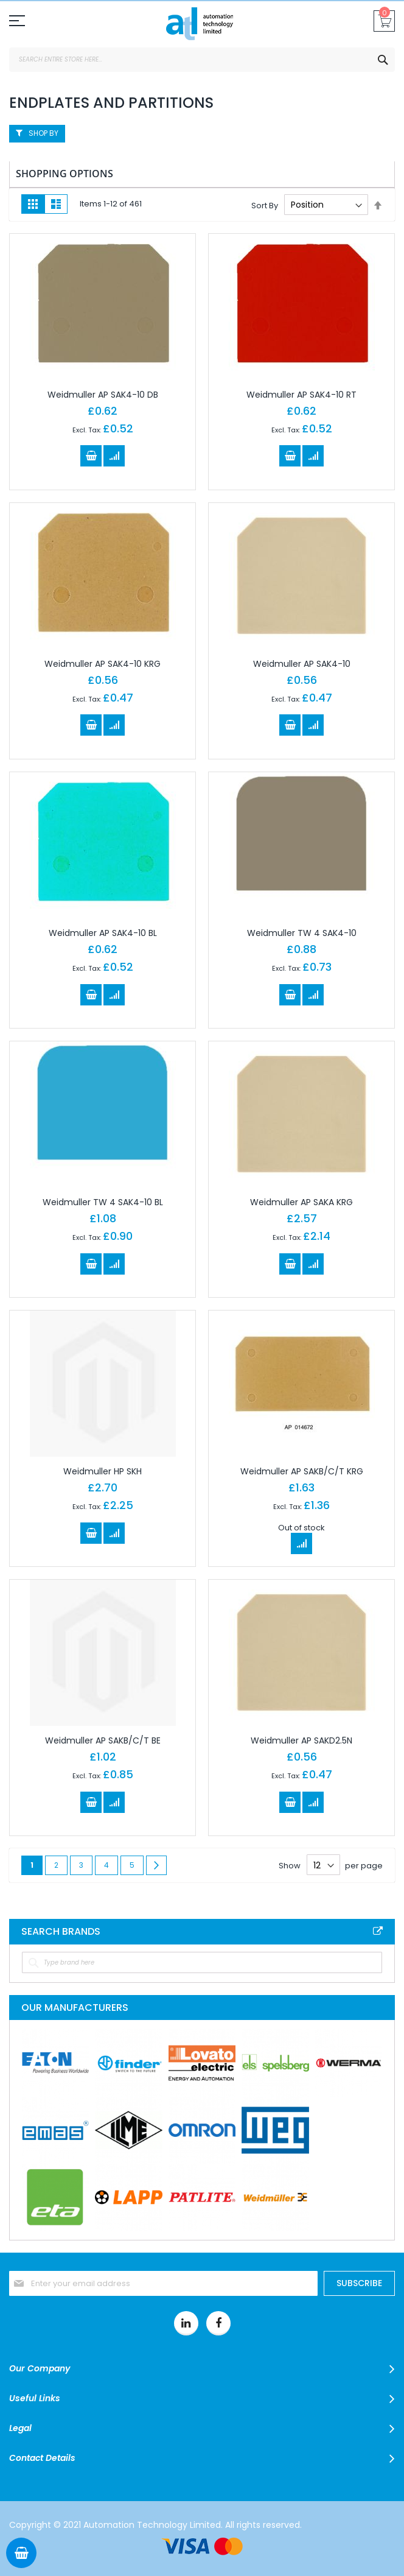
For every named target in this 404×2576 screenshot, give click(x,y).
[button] (114, 455)
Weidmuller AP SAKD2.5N (301, 1740)
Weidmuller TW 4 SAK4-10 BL (103, 1202)
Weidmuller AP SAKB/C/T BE (103, 1740)
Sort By (264, 205)
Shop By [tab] (43, 133)
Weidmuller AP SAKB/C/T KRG (301, 1471)
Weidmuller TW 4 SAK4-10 (302, 933)
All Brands (378, 1931)
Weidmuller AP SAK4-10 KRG (102, 664)
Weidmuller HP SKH (102, 1471)
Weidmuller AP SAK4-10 (301, 664)
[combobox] (202, 60)
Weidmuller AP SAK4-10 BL (103, 933)
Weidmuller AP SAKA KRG (301, 1202)
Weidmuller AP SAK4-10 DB (102, 395)
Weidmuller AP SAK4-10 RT (301, 395)
